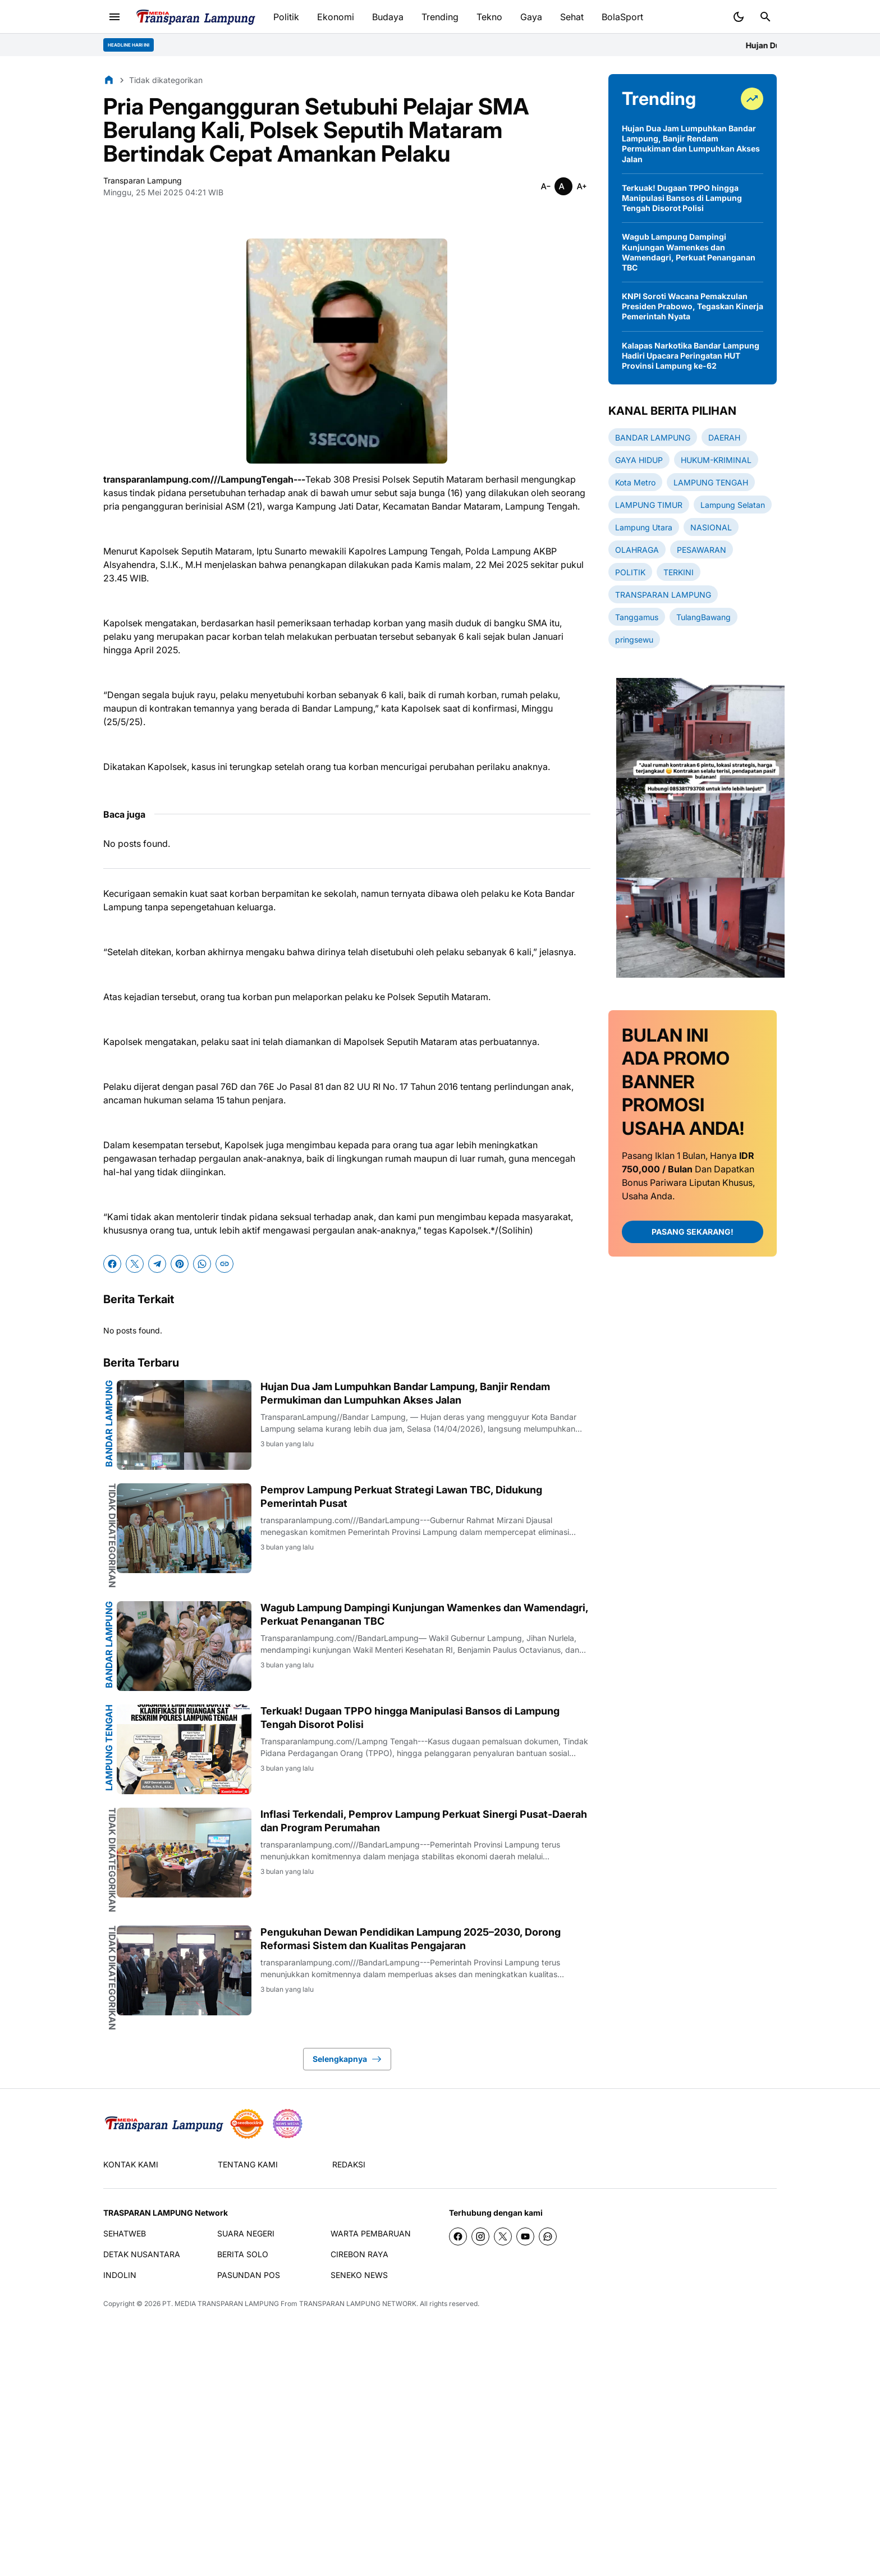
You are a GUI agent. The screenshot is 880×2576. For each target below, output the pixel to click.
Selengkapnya (347, 2059)
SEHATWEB (124, 2233)
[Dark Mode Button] (738, 17)
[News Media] (287, 2123)
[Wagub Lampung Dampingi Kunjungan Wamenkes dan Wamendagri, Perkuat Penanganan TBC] (184, 1646)
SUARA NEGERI (245, 2233)
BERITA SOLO (242, 2254)
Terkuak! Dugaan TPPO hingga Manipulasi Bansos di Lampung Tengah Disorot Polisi (410, 1717)
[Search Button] (765, 17)
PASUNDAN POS (248, 2275)
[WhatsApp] (202, 1264)
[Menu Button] (114, 17)
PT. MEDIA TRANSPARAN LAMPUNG (220, 2303)
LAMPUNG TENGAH (108, 1747)
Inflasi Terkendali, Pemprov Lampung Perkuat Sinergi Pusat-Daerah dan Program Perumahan (423, 1820)
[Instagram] (480, 2236)
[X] (135, 1264)
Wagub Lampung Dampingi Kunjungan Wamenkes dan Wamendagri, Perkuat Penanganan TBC (424, 1614)
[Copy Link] (224, 1264)
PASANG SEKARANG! (693, 1231)
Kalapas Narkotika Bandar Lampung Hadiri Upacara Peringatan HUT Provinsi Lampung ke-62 (690, 355)
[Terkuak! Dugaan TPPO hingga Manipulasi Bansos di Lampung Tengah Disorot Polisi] (184, 1749)
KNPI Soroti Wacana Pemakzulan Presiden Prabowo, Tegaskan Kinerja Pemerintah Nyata (692, 306)
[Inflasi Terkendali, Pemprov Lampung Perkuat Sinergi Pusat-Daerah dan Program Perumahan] (184, 1852)
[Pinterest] (180, 1264)
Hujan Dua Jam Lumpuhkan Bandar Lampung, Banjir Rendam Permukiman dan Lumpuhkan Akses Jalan (405, 1393)
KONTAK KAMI (130, 2164)
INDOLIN (119, 2275)
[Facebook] (112, 1264)
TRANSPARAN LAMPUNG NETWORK (357, 2303)
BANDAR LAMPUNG (108, 1423)
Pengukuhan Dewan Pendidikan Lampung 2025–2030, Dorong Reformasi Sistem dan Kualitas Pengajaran (410, 1938)
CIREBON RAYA (359, 2254)
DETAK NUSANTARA (141, 2254)
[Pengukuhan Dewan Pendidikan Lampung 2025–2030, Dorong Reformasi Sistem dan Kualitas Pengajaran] (184, 1970)
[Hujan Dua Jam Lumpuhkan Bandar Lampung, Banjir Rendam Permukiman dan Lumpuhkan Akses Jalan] (184, 1425)
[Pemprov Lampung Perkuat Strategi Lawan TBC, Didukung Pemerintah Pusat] (184, 1528)
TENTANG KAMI (248, 2164)
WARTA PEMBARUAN (371, 2233)
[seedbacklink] (247, 2123)
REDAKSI (348, 2164)
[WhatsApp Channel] (548, 2236)
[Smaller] (545, 186)
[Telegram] (157, 1264)
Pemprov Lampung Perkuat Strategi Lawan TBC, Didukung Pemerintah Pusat (401, 1496)
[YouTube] (525, 2236)
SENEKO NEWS (359, 2275)
